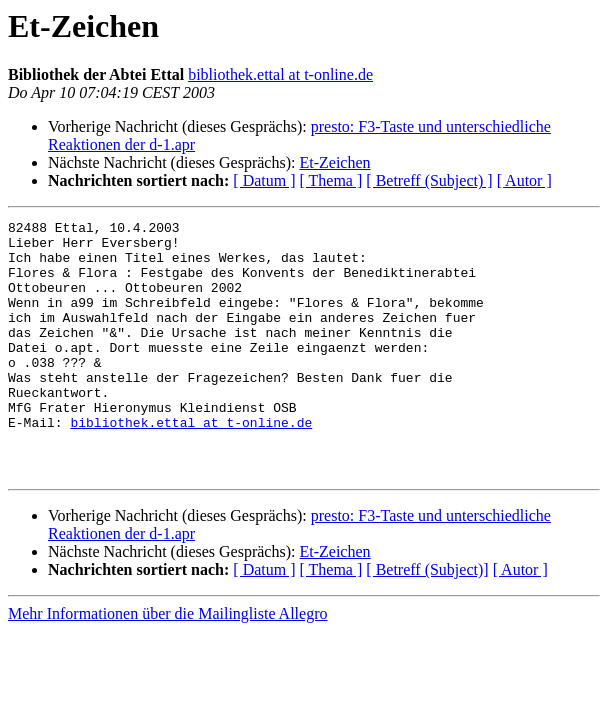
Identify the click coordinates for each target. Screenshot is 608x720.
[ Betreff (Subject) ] (429, 180)
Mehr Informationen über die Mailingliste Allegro (167, 664)
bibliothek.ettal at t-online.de (280, 74)
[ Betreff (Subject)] (427, 620)
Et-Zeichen (334, 162)
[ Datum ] (264, 180)
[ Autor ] (524, 180)
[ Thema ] (331, 180)
